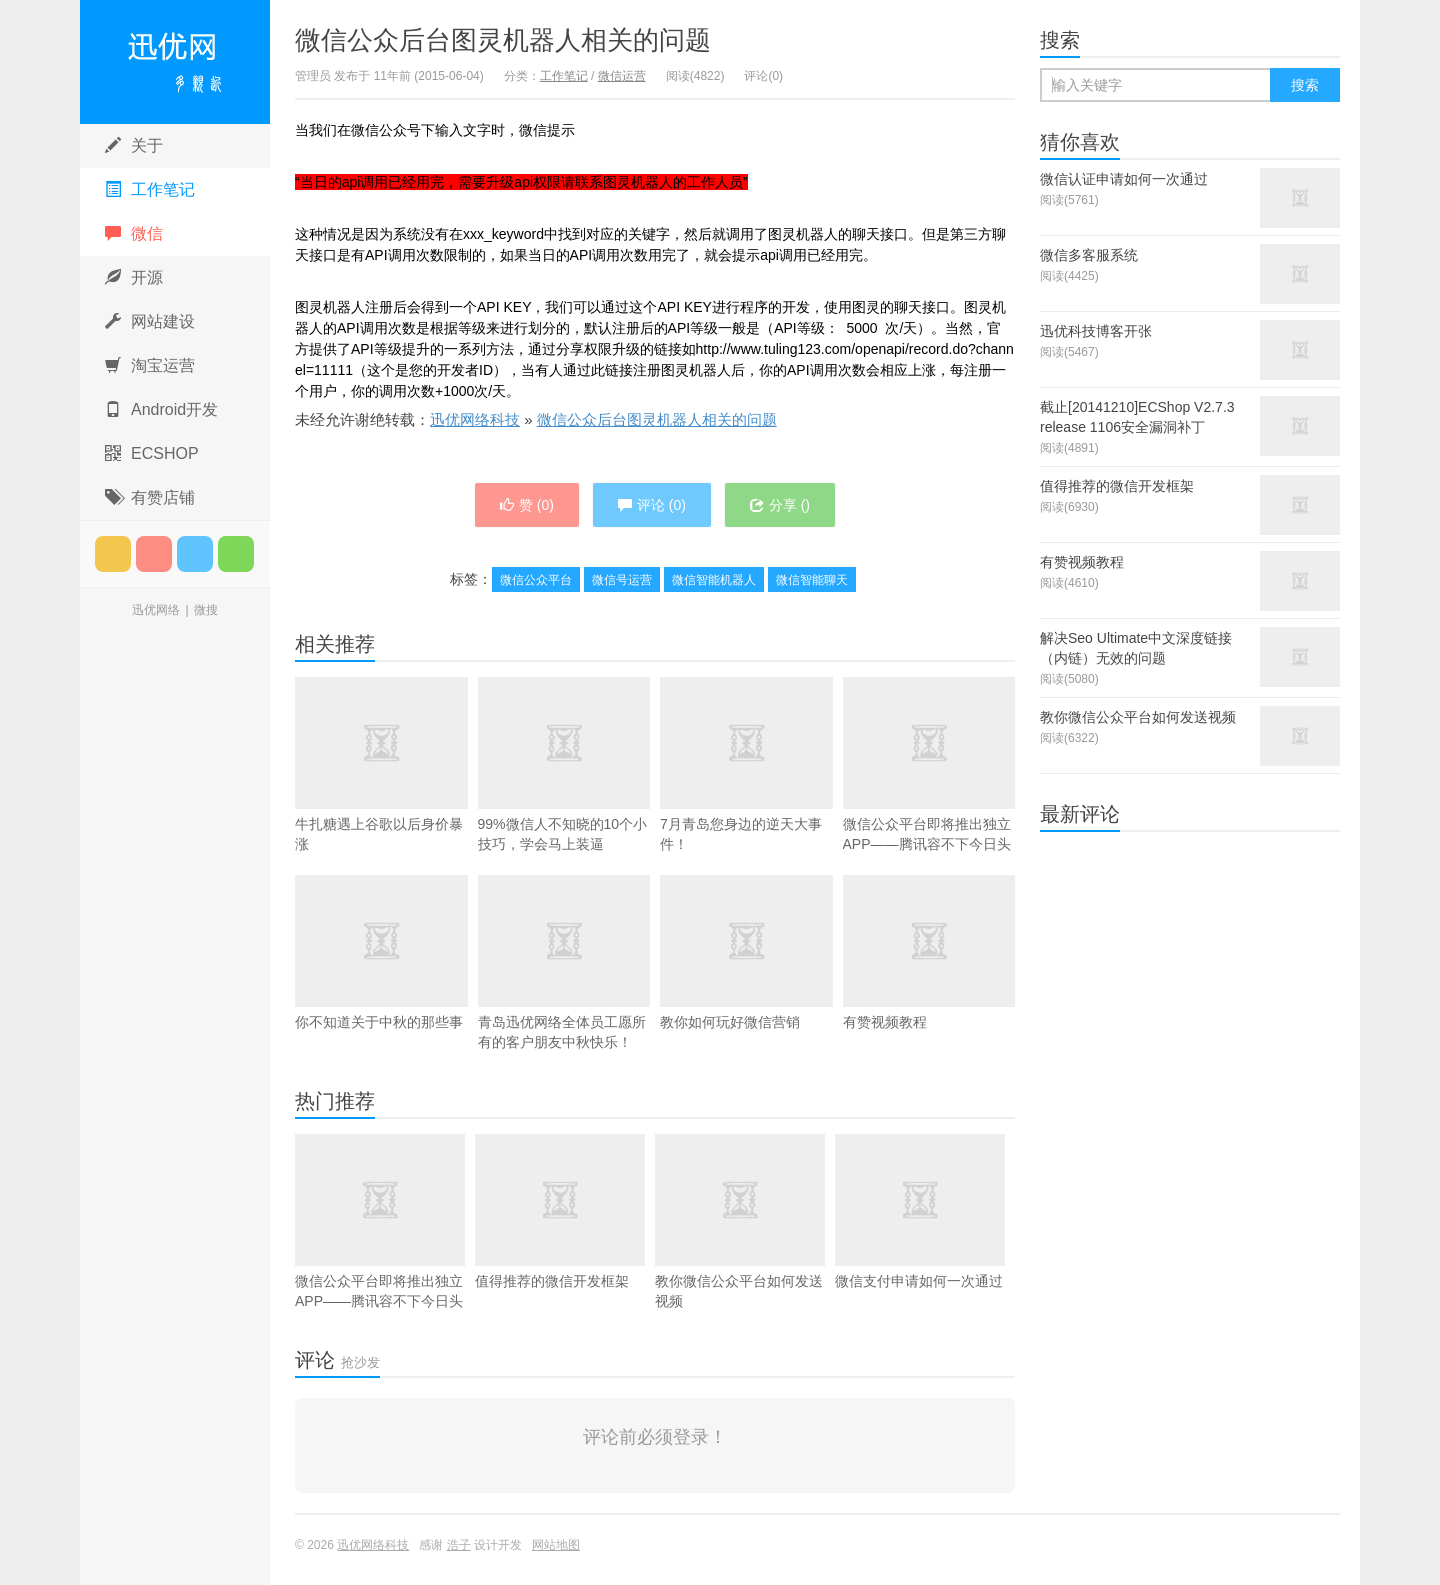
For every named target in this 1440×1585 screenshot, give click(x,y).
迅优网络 (156, 610)
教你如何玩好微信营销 (746, 982)
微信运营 (622, 76)
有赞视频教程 (929, 982)
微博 (154, 554)
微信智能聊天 (812, 580)
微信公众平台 (536, 580)
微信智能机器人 (714, 580)
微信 (134, 233)
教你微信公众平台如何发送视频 (740, 1221)
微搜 (206, 610)
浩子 (459, 1545)
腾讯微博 (195, 554)
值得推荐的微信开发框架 (560, 1211)
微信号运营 (622, 580)
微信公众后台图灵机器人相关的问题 (503, 40)
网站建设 (150, 321)
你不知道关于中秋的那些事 (381, 952)
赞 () (527, 505)
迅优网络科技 (175, 62)
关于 (134, 145)
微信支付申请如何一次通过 (920, 1211)
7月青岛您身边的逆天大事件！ (746, 764)
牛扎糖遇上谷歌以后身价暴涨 (381, 764)
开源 (134, 277)
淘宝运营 (150, 365)
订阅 (113, 554)
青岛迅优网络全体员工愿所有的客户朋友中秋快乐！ (564, 992)
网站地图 (556, 1545)
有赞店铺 (150, 497)
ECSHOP (152, 453)
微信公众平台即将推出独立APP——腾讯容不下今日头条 (929, 804)
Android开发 (161, 409)
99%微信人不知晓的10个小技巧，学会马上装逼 (564, 764)
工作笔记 (150, 189)
